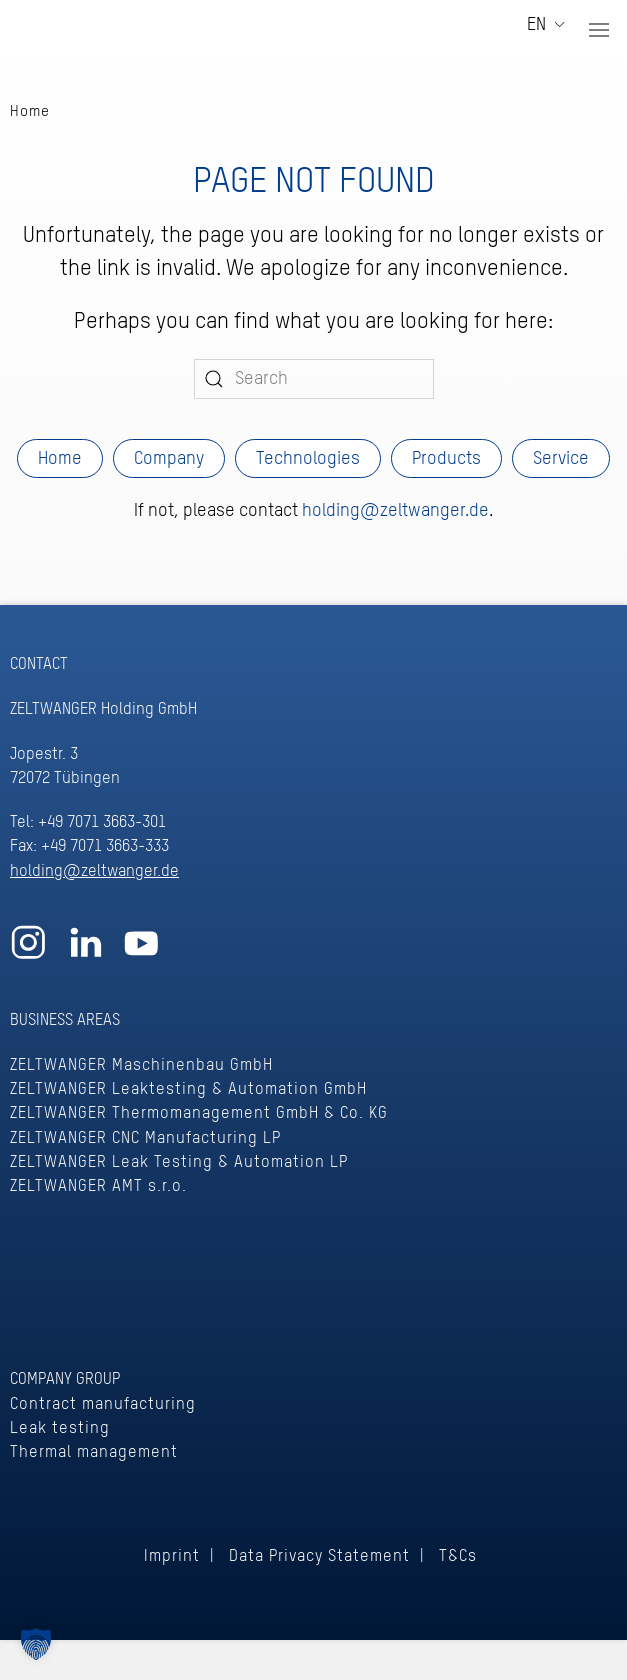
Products (446, 459)
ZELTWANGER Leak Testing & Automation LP (179, 1162)
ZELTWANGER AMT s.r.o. (98, 1186)
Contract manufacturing (103, 1404)
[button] (599, 30)
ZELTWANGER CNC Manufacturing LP (145, 1138)
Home (60, 459)
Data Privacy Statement (319, 1556)
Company (169, 459)
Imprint (172, 1556)
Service (561, 459)
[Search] (314, 379)
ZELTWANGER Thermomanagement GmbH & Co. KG (199, 1113)
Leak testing (60, 1428)
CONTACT (39, 664)
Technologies (308, 459)
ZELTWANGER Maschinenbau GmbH (141, 1065)
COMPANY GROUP (65, 1379)
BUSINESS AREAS (65, 1020)
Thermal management (94, 1452)
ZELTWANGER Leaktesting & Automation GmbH (188, 1089)
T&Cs (458, 1556)
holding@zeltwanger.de (395, 511)
